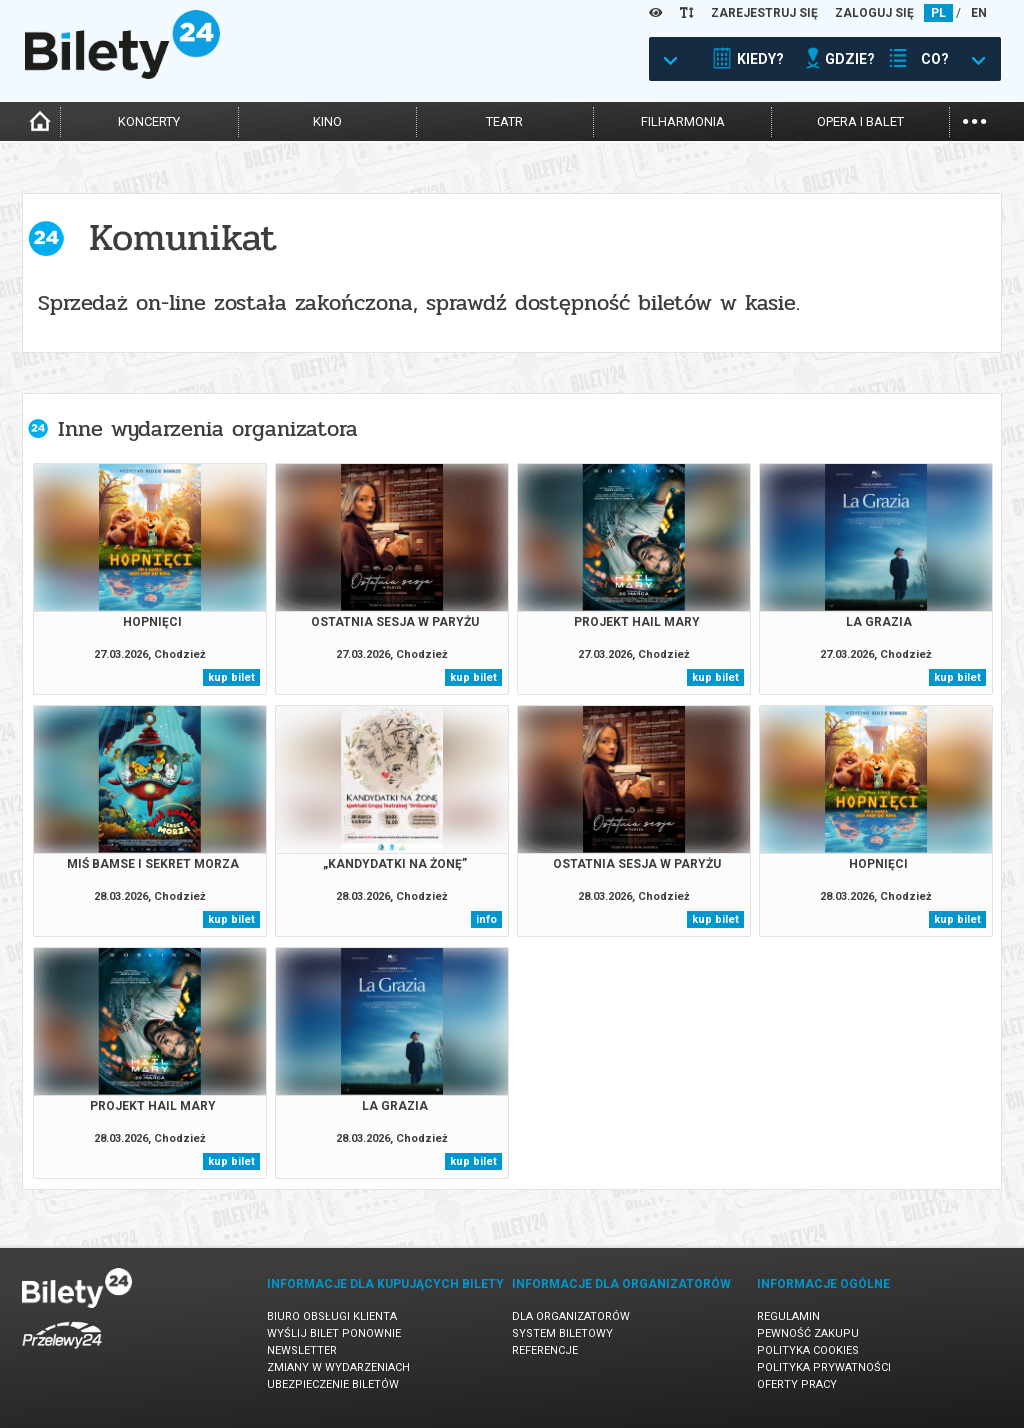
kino (327, 121)
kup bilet (231, 677)
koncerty (149, 121)
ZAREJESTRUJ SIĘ (764, 13)
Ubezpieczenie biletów (333, 1384)
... (974, 119)
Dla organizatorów (571, 1316)
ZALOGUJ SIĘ (874, 13)
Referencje (545, 1350)
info (486, 919)
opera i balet (860, 121)
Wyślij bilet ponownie (334, 1333)
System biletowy (562, 1333)
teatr (504, 121)
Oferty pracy (797, 1384)
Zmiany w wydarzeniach (338, 1367)
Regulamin (788, 1316)
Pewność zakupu (808, 1333)
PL (938, 13)
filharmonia (683, 121)
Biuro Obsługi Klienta (332, 1316)
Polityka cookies (808, 1350)
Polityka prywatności (824, 1367)
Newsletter (302, 1350)
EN (979, 13)
